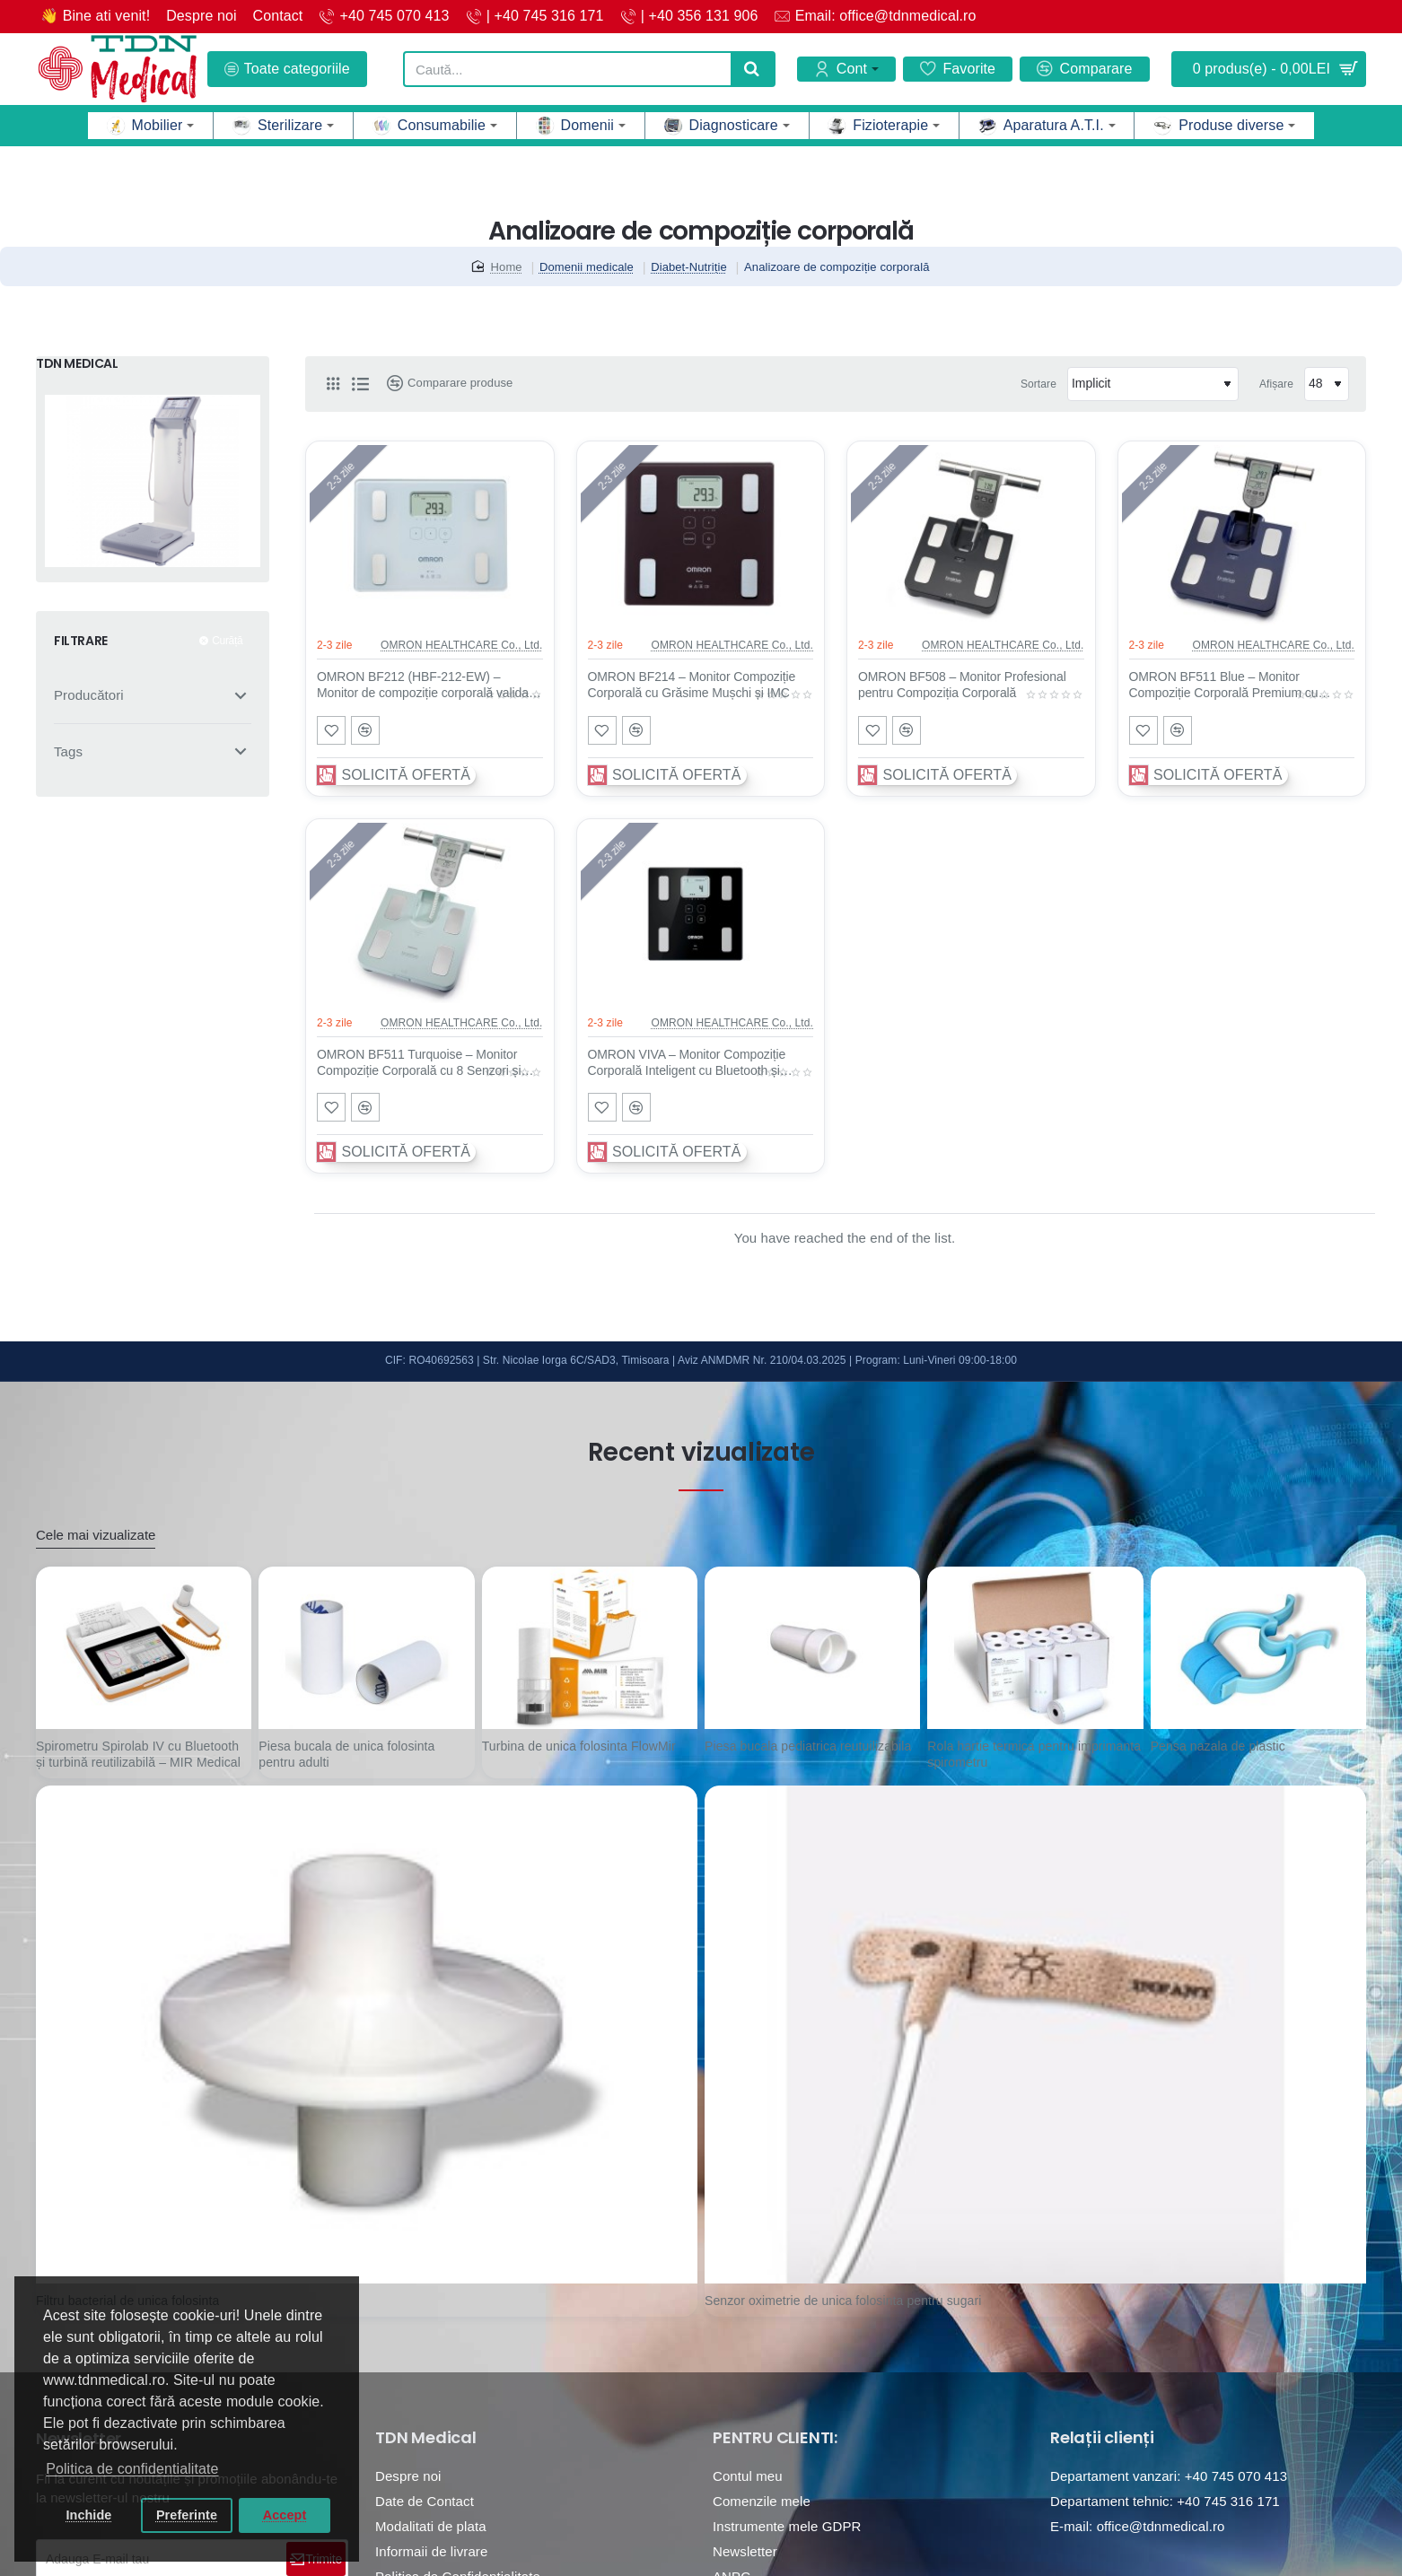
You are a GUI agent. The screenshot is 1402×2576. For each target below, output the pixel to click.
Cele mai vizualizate (95, 1534)
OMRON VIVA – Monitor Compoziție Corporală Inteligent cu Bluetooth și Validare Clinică (687, 1063)
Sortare (1038, 384)
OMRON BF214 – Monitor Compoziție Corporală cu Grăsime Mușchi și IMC (692, 684)
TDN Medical (426, 2438)
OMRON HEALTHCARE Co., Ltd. (461, 645)
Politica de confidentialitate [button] (132, 2468)
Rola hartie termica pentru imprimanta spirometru (1034, 1754)
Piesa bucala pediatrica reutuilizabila (808, 1746)
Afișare (1276, 384)
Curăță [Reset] (227, 640)
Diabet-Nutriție (689, 267)
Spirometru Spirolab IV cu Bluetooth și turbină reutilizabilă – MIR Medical (138, 1754)
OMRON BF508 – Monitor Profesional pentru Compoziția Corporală (962, 684)
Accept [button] (285, 2515)
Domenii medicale (586, 267)
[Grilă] (333, 384)
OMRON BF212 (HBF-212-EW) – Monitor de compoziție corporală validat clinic (424, 685)
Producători (89, 695)
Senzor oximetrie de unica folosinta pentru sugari (843, 2300)
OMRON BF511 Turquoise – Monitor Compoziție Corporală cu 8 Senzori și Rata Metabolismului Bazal (419, 1063)
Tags (68, 751)
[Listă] (359, 384)
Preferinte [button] (186, 2515)
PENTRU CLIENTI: (775, 2438)
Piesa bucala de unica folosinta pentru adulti (346, 1754)
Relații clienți (1102, 2438)
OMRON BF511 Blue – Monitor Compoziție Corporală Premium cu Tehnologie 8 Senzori (1224, 685)
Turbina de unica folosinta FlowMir (579, 1746)
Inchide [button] (88, 2515)
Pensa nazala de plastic (1218, 1746)
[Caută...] (752, 69)
